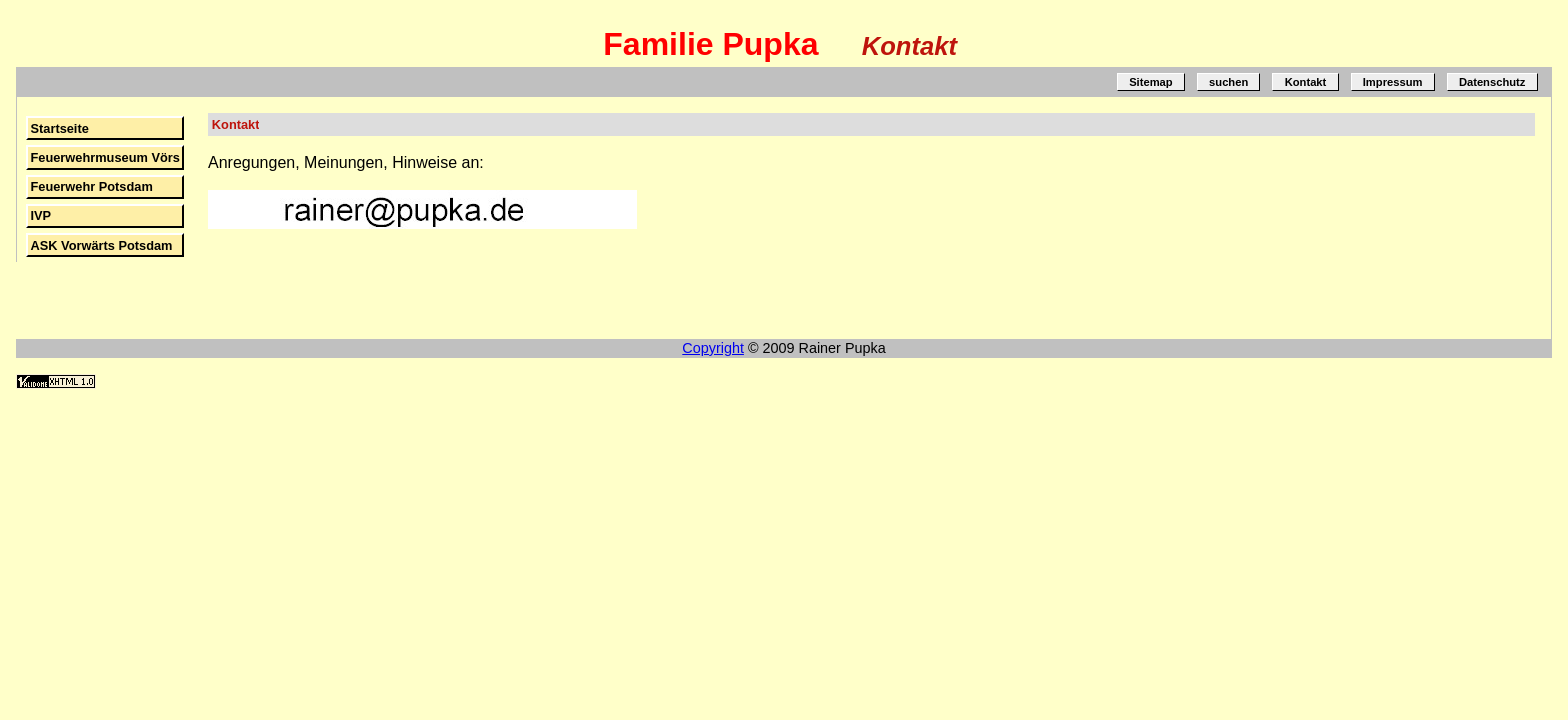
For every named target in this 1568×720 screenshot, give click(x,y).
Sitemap (1151, 82)
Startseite (59, 128)
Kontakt (1306, 82)
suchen (1228, 82)
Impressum (1393, 82)
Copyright (713, 348)
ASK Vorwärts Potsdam (101, 245)
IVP (40, 215)
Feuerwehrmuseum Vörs (104, 157)
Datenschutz (1492, 82)
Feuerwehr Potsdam (91, 186)
